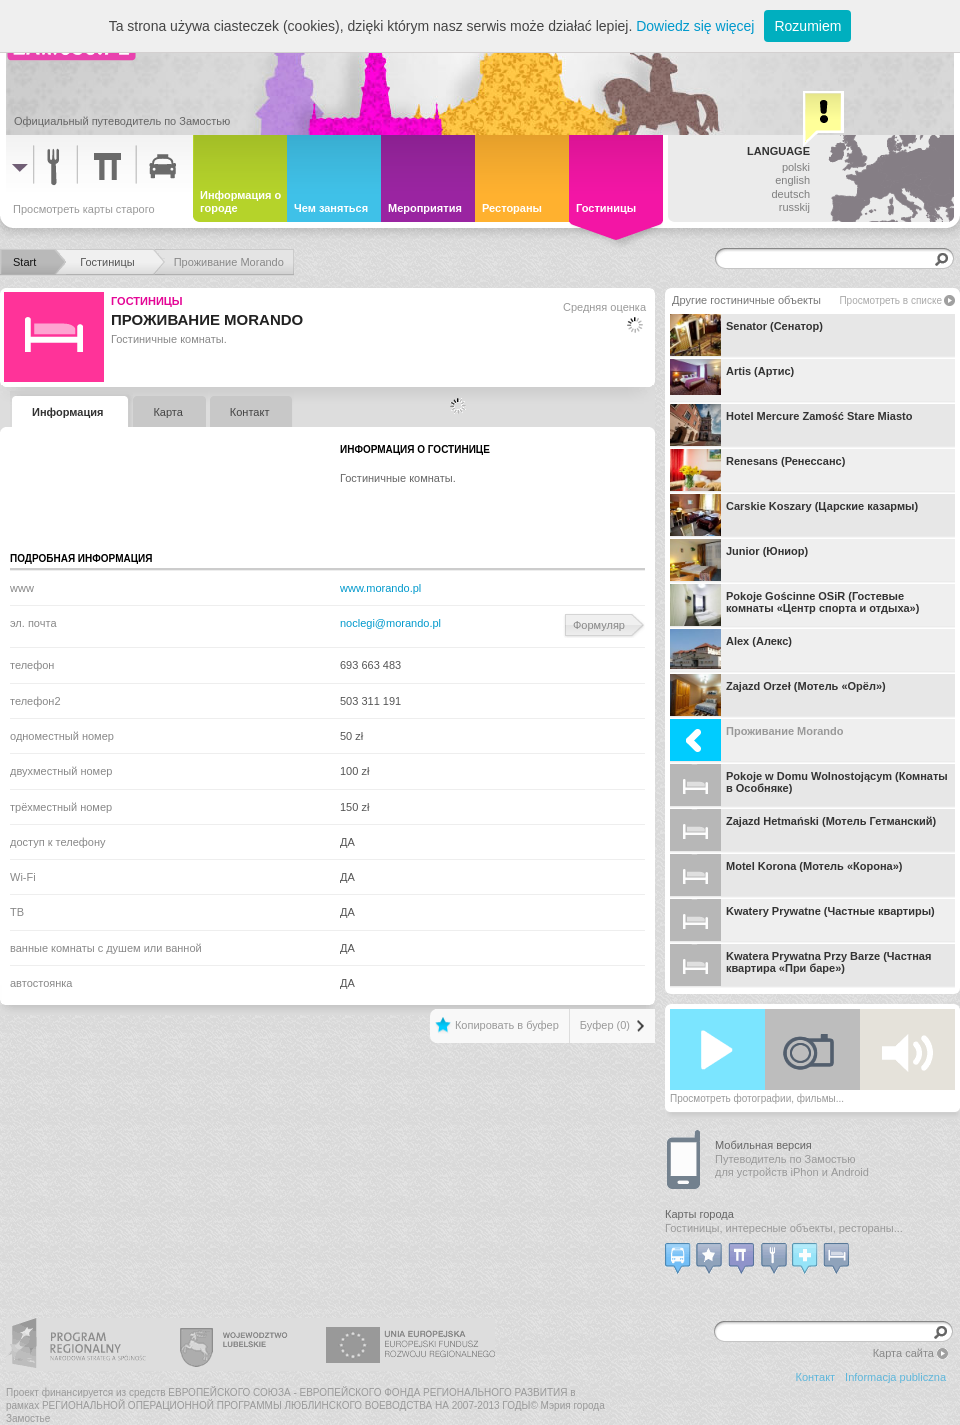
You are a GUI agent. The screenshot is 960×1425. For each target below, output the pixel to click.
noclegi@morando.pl (390, 623)
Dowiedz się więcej (695, 26)
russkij (794, 207)
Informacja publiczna (895, 1377)
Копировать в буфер (507, 1025)
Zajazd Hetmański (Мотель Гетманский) (803, 830)
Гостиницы (147, 301)
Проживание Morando (757, 740)
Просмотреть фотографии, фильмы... (757, 1098)
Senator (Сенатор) (746, 335)
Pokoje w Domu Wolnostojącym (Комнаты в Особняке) (809, 785)
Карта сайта (903, 1353)
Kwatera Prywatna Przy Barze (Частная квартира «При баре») (800, 965)
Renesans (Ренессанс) (757, 470)
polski (796, 167)
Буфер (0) (605, 1025)
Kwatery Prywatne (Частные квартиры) (802, 920)
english (792, 180)
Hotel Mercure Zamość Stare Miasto (791, 425)
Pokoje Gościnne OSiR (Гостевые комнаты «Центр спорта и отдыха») (794, 605)
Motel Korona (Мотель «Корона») (786, 875)
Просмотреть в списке (890, 300)
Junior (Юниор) (739, 560)
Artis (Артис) (732, 380)
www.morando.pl (380, 588)
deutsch (790, 194)
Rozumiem (807, 26)
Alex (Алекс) (731, 650)
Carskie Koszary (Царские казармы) (794, 515)
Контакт (816, 1377)
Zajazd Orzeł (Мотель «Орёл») (778, 695)
